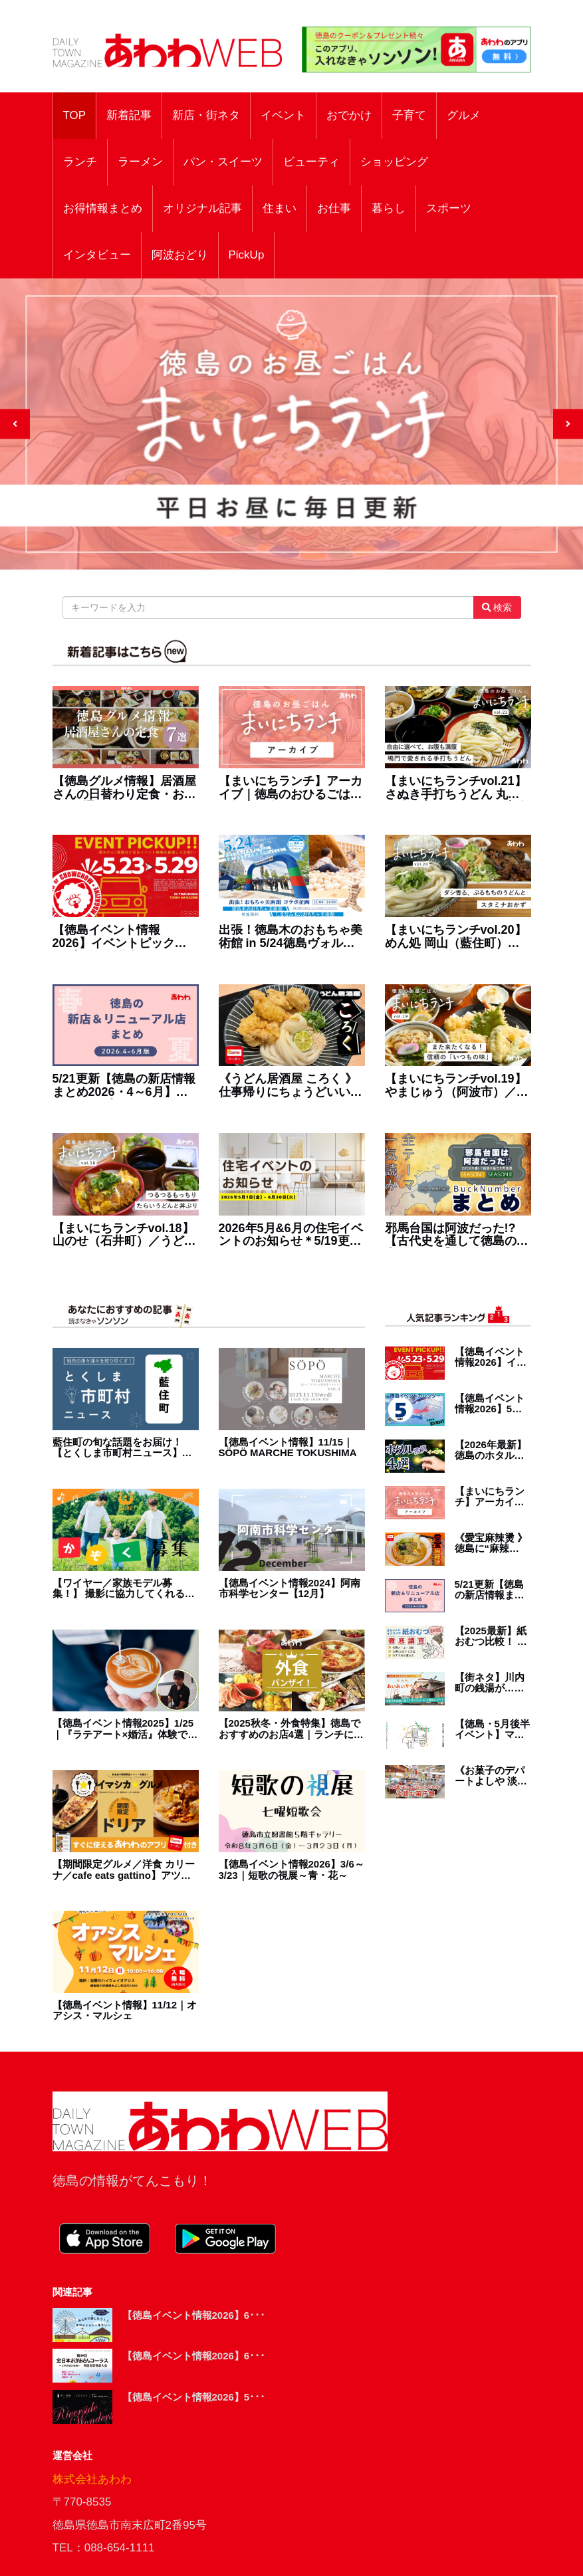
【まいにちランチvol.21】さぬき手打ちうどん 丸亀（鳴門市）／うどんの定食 (456, 788)
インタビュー (97, 255)
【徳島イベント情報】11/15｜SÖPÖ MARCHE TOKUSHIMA (288, 1448)
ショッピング (394, 162)
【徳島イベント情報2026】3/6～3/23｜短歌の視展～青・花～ (291, 1870)
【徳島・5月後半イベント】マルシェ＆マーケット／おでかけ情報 (492, 1730)
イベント (283, 115)
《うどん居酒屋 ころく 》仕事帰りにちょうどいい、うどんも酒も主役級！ (290, 1086)
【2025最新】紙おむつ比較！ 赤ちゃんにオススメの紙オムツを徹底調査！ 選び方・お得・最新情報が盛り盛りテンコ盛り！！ (491, 1637)
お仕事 (334, 208)
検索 (497, 607)
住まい (279, 208)
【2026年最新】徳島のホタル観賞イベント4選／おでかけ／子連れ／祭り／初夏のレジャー (492, 1450)
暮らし (389, 208)
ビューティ (311, 162)
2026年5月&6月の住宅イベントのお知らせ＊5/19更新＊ (291, 1235)
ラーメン (140, 162)
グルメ (464, 115)
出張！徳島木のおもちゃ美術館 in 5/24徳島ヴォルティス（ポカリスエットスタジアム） (290, 937)
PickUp (247, 255)
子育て (409, 115)
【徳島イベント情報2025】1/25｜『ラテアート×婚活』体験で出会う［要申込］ (125, 1729)
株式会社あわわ (92, 2479)
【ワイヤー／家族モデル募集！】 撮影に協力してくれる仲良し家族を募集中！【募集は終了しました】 (124, 1589)
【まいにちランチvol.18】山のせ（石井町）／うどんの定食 (124, 1235)
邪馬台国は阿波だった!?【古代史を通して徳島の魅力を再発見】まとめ (456, 1235)
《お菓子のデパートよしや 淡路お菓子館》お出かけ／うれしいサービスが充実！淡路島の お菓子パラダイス (491, 1776)
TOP (74, 115)
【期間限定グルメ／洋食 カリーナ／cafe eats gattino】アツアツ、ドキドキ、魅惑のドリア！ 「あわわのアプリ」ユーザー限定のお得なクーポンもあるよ (124, 1870)
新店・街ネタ (206, 115)
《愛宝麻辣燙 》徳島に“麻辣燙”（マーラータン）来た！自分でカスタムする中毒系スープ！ (492, 1544)
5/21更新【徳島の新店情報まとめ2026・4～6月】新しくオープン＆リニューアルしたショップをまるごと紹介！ (124, 1086)
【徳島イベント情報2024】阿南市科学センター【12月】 (289, 1589)
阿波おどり (180, 255)
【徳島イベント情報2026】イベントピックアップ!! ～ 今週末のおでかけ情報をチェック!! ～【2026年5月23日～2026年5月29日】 (126, 937)
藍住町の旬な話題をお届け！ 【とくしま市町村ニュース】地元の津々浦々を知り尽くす (122, 1448)
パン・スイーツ (223, 162)
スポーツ (448, 208)
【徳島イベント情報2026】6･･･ (194, 2315)
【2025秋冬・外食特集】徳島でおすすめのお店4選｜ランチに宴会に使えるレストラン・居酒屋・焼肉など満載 (291, 1729)
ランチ (80, 162)
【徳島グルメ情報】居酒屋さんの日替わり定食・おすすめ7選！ (124, 788)
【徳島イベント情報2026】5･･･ (194, 2397)
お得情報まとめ (102, 208)
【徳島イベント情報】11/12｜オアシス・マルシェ (125, 2011)
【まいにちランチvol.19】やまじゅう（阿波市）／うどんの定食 (456, 1086)
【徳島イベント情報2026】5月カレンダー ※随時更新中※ (491, 1404)
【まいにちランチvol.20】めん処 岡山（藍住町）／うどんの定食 (455, 937)
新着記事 (129, 115)
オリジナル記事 (202, 208)
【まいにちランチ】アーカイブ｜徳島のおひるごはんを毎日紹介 (290, 788)
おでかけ (349, 115)
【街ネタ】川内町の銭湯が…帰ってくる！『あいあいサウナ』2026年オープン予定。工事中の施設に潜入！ (490, 1683)
